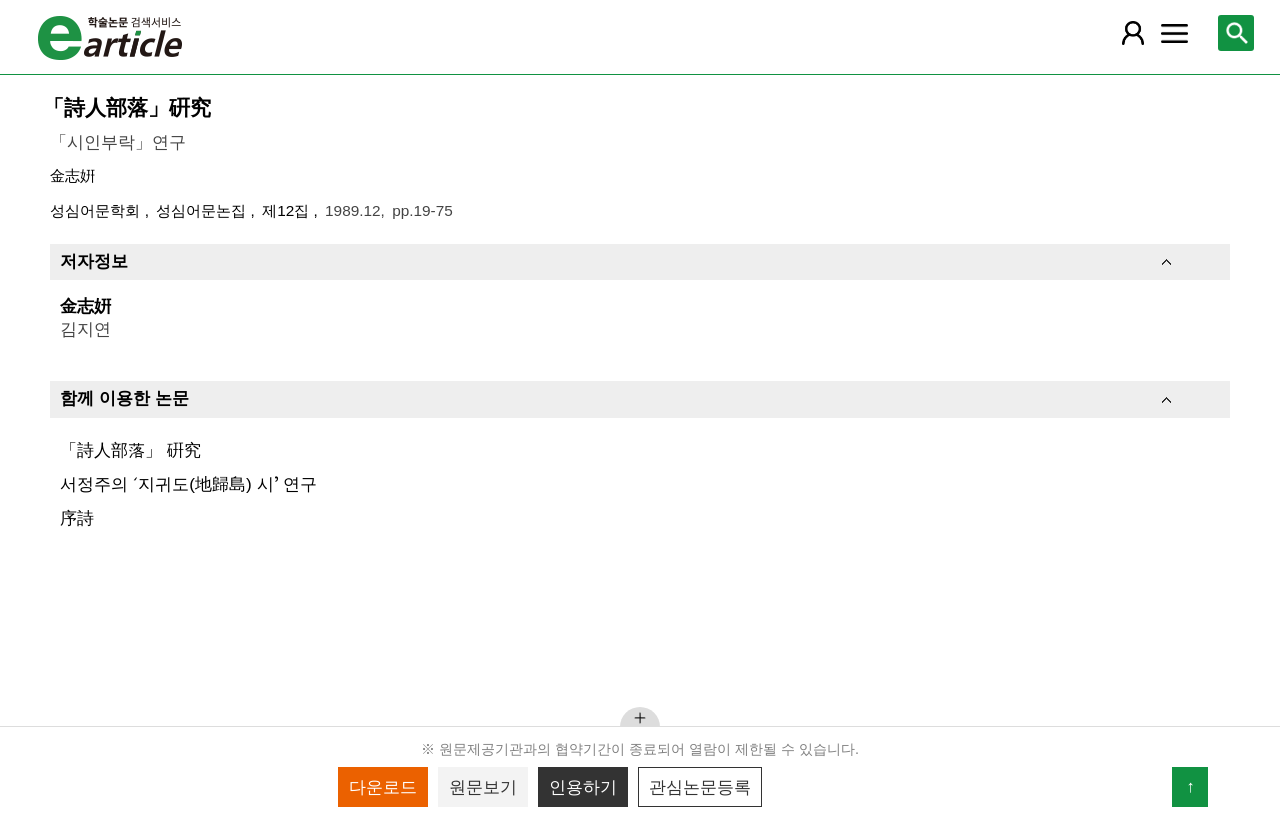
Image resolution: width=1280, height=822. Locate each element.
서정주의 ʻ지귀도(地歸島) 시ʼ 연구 (188, 484)
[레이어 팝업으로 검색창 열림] (1236, 33)
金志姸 (72, 175)
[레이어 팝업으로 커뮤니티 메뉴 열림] (1175, 33)
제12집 (287, 210)
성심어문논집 (203, 210)
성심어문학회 (97, 210)
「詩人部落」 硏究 (130, 450)
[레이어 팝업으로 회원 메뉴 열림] (1132, 33)
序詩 (77, 518)
